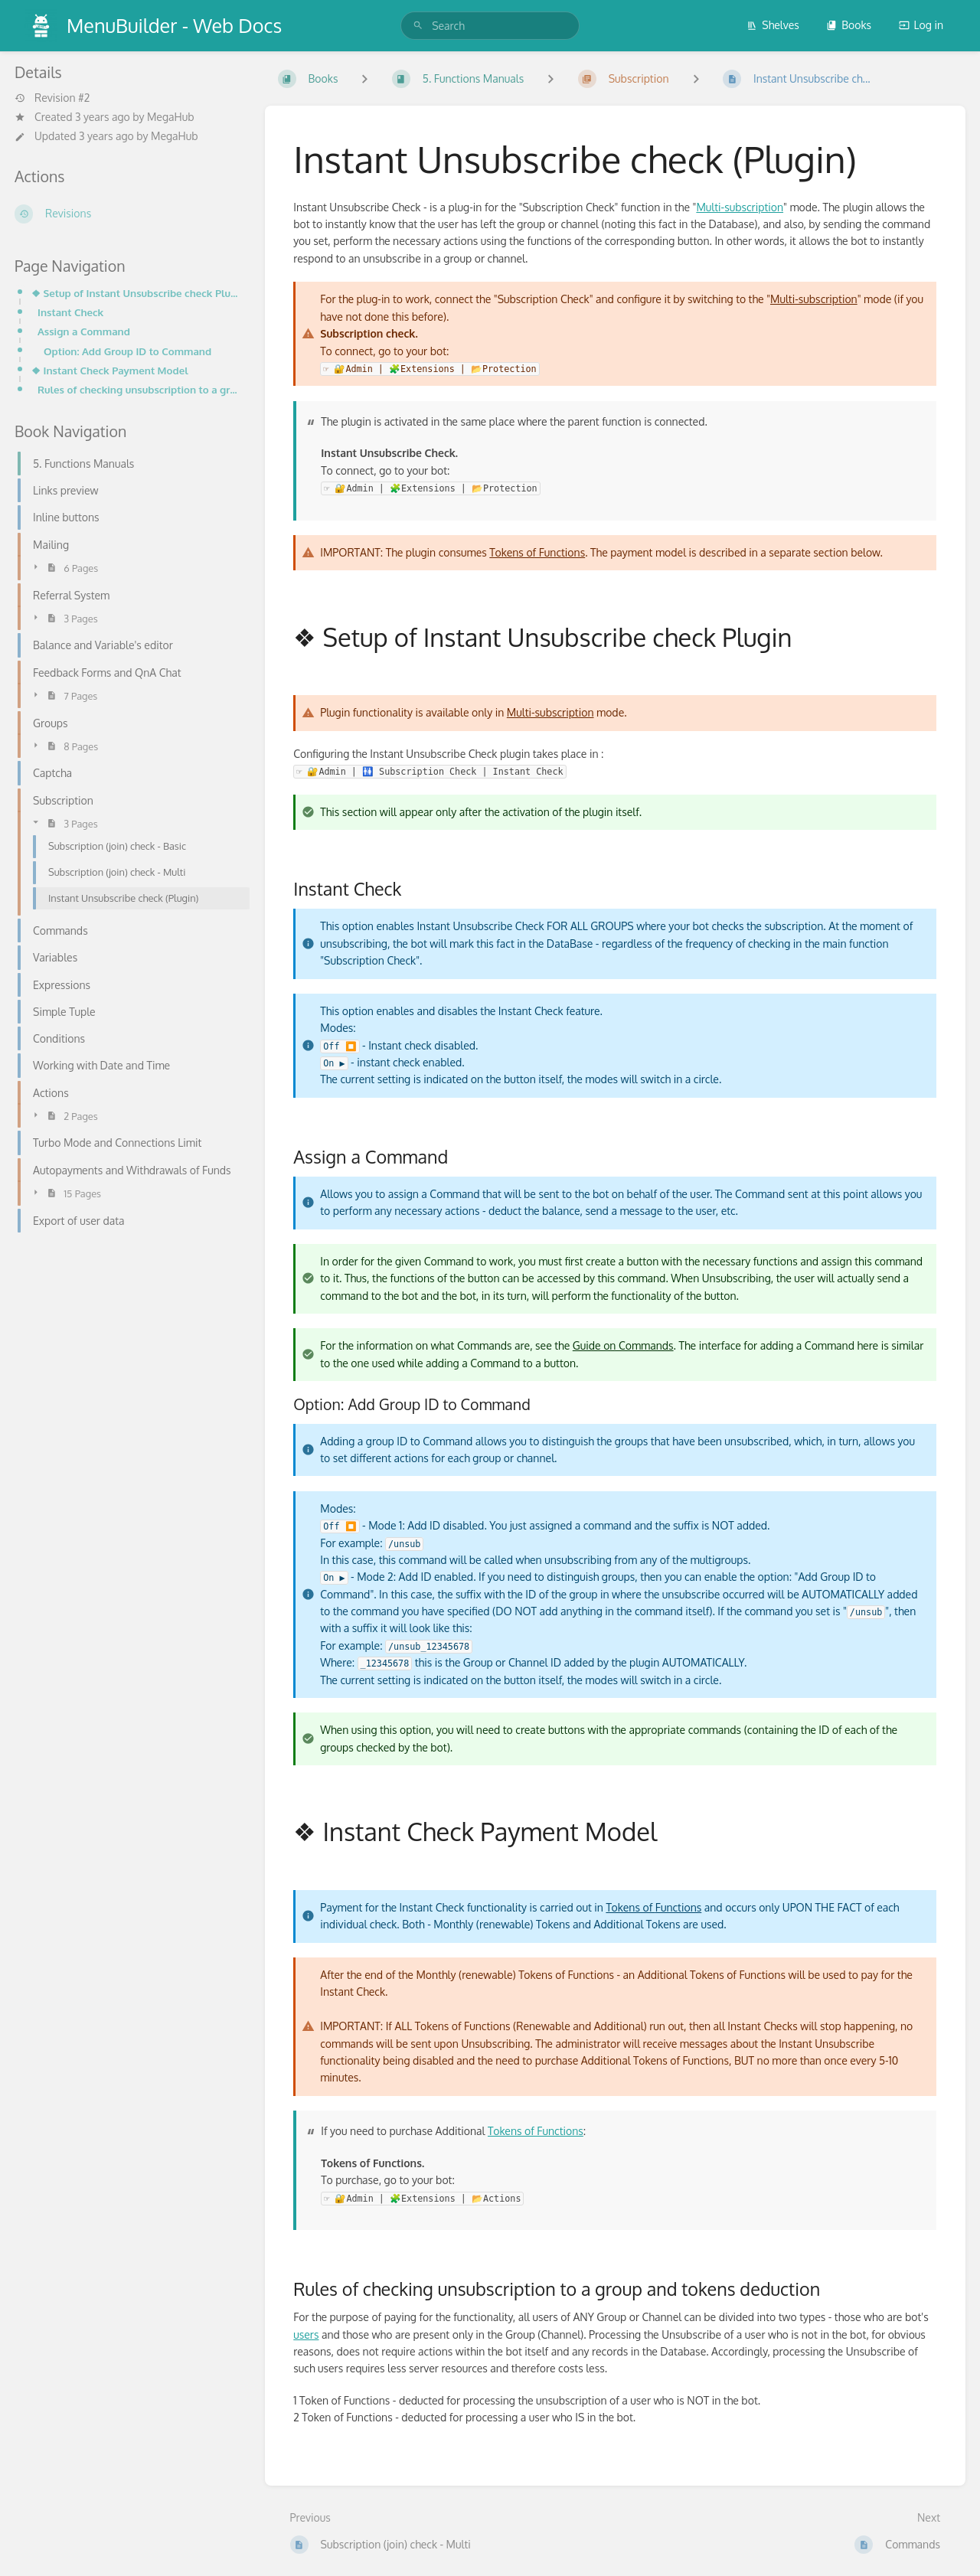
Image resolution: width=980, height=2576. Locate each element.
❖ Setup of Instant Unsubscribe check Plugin (135, 292)
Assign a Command (84, 331)
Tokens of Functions (537, 552)
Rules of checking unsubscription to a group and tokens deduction (139, 389)
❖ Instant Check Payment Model (109, 370)
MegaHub (170, 116)
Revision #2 (52, 98)
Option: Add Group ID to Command (127, 351)
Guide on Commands (623, 1345)
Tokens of (630, 1907)
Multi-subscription (739, 207)
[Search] (418, 25)
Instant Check (70, 311)
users (305, 2334)
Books (848, 24)
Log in (921, 24)
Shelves (772, 24)
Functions (678, 1907)
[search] (490, 25)
